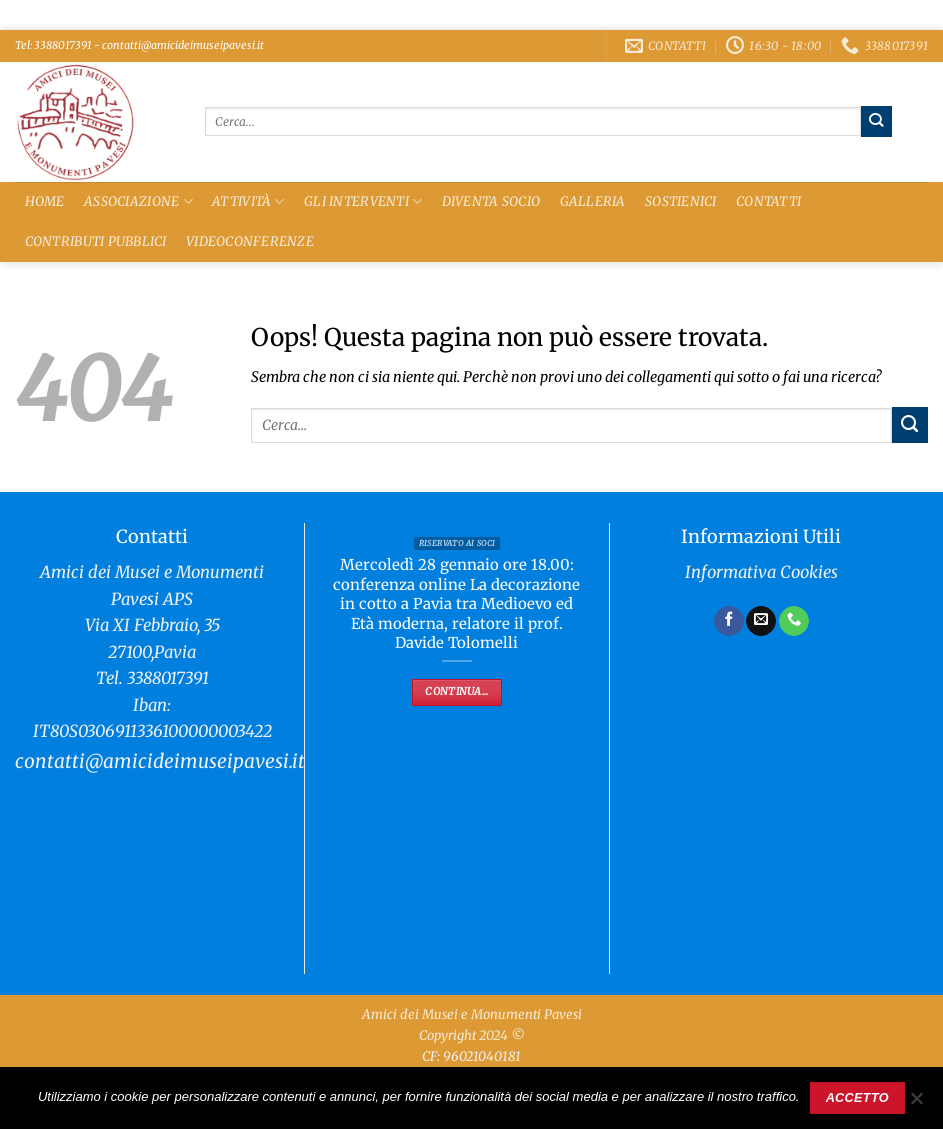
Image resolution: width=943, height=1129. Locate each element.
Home (45, 201)
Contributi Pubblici (96, 241)
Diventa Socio (491, 201)
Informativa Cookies (761, 572)
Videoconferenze (250, 241)
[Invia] (876, 121)
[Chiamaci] (794, 621)
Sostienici (681, 201)
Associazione (138, 201)
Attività (248, 201)
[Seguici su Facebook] (729, 621)
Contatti (768, 201)
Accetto (857, 1098)
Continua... (456, 691)
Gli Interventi (363, 201)
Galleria (593, 201)
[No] (916, 1104)
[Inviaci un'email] (761, 621)
